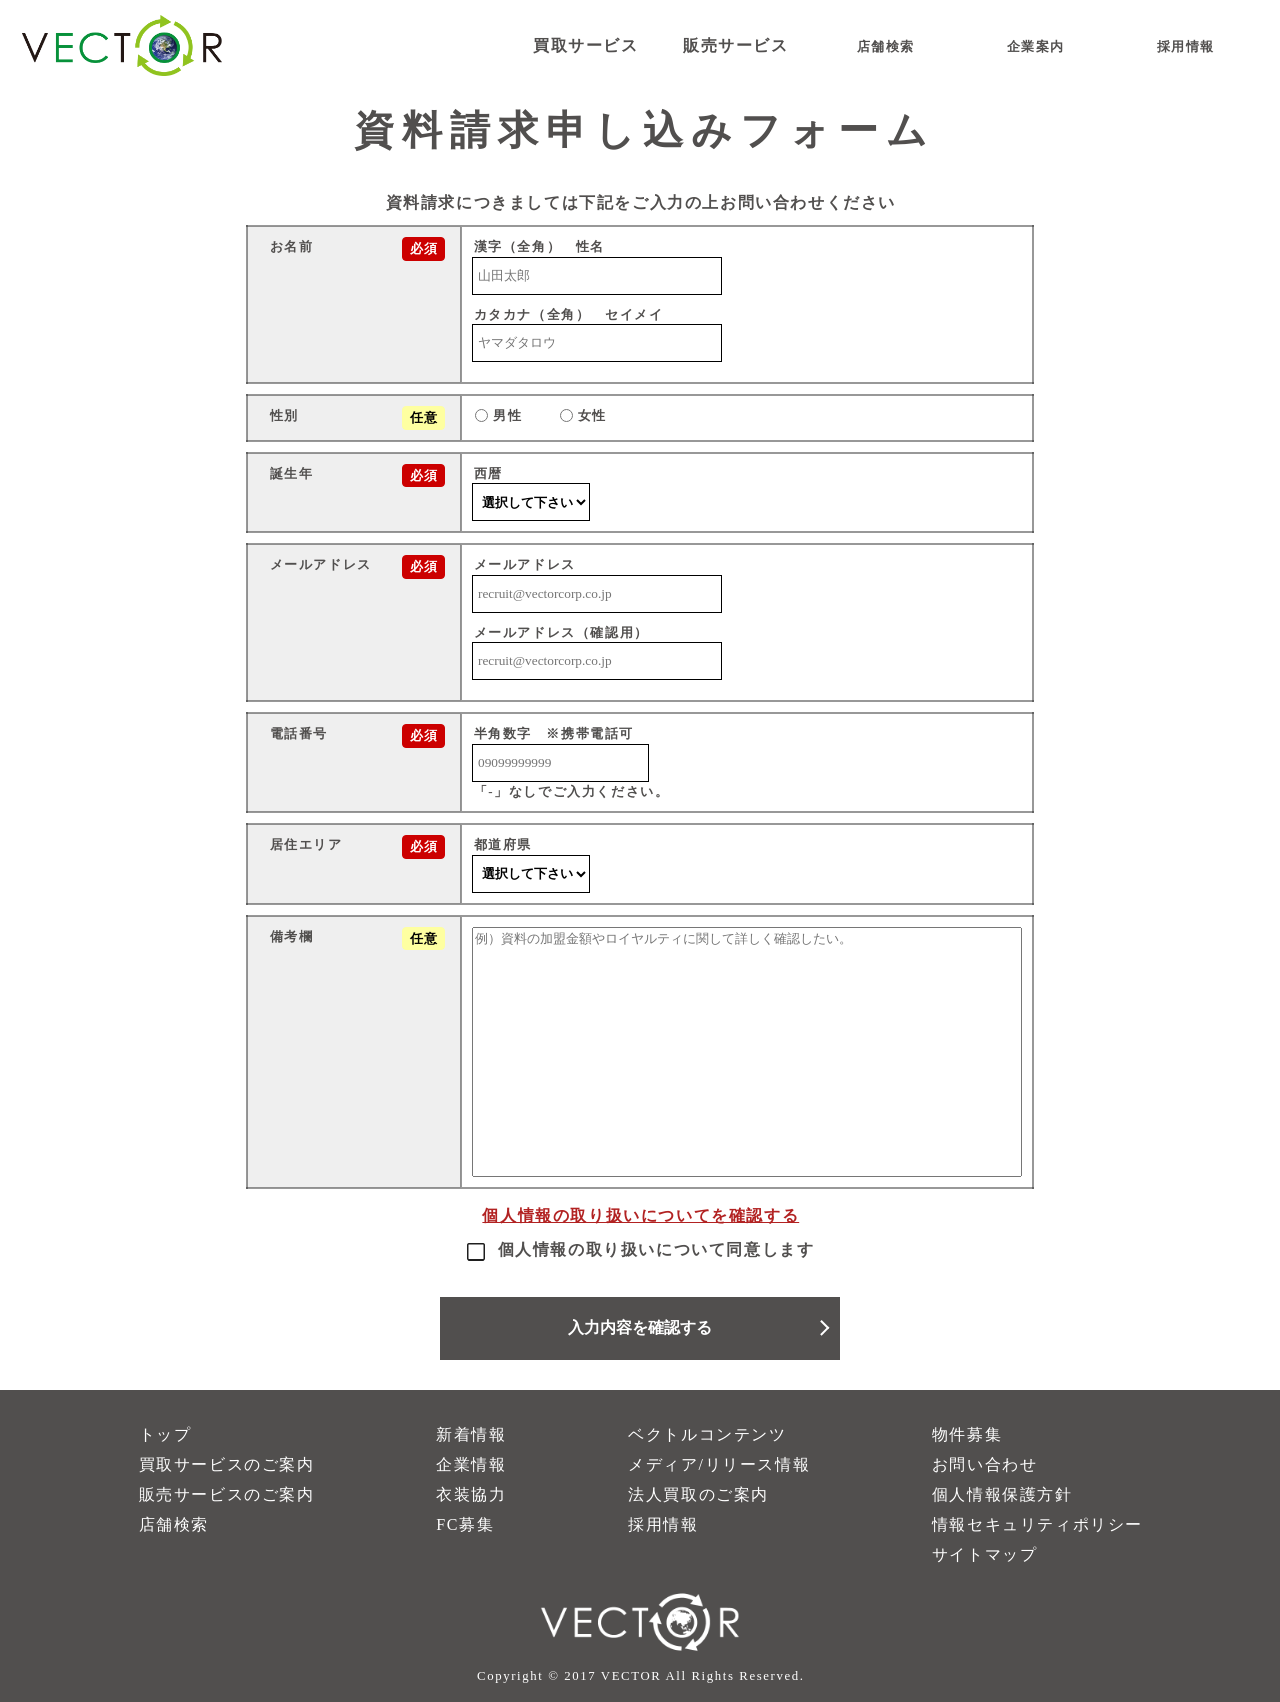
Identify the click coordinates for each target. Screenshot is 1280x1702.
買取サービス (586, 45)
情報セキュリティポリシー (1037, 1524)
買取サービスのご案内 (227, 1464)
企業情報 (471, 1464)
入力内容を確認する (640, 1327)
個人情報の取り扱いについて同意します (640, 1249)
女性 (583, 415)
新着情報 (471, 1434)
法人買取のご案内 (698, 1494)
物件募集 (967, 1434)
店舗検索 (174, 1524)
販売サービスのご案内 (227, 1494)
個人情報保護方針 (1002, 1494)
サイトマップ (985, 1554)
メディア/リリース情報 (719, 1464)
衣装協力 (471, 1494)
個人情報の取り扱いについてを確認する (640, 1215)
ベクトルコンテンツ (707, 1434)
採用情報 (663, 1524)
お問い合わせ (985, 1464)
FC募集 (465, 1524)
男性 (498, 415)
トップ (165, 1434)
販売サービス (736, 45)
